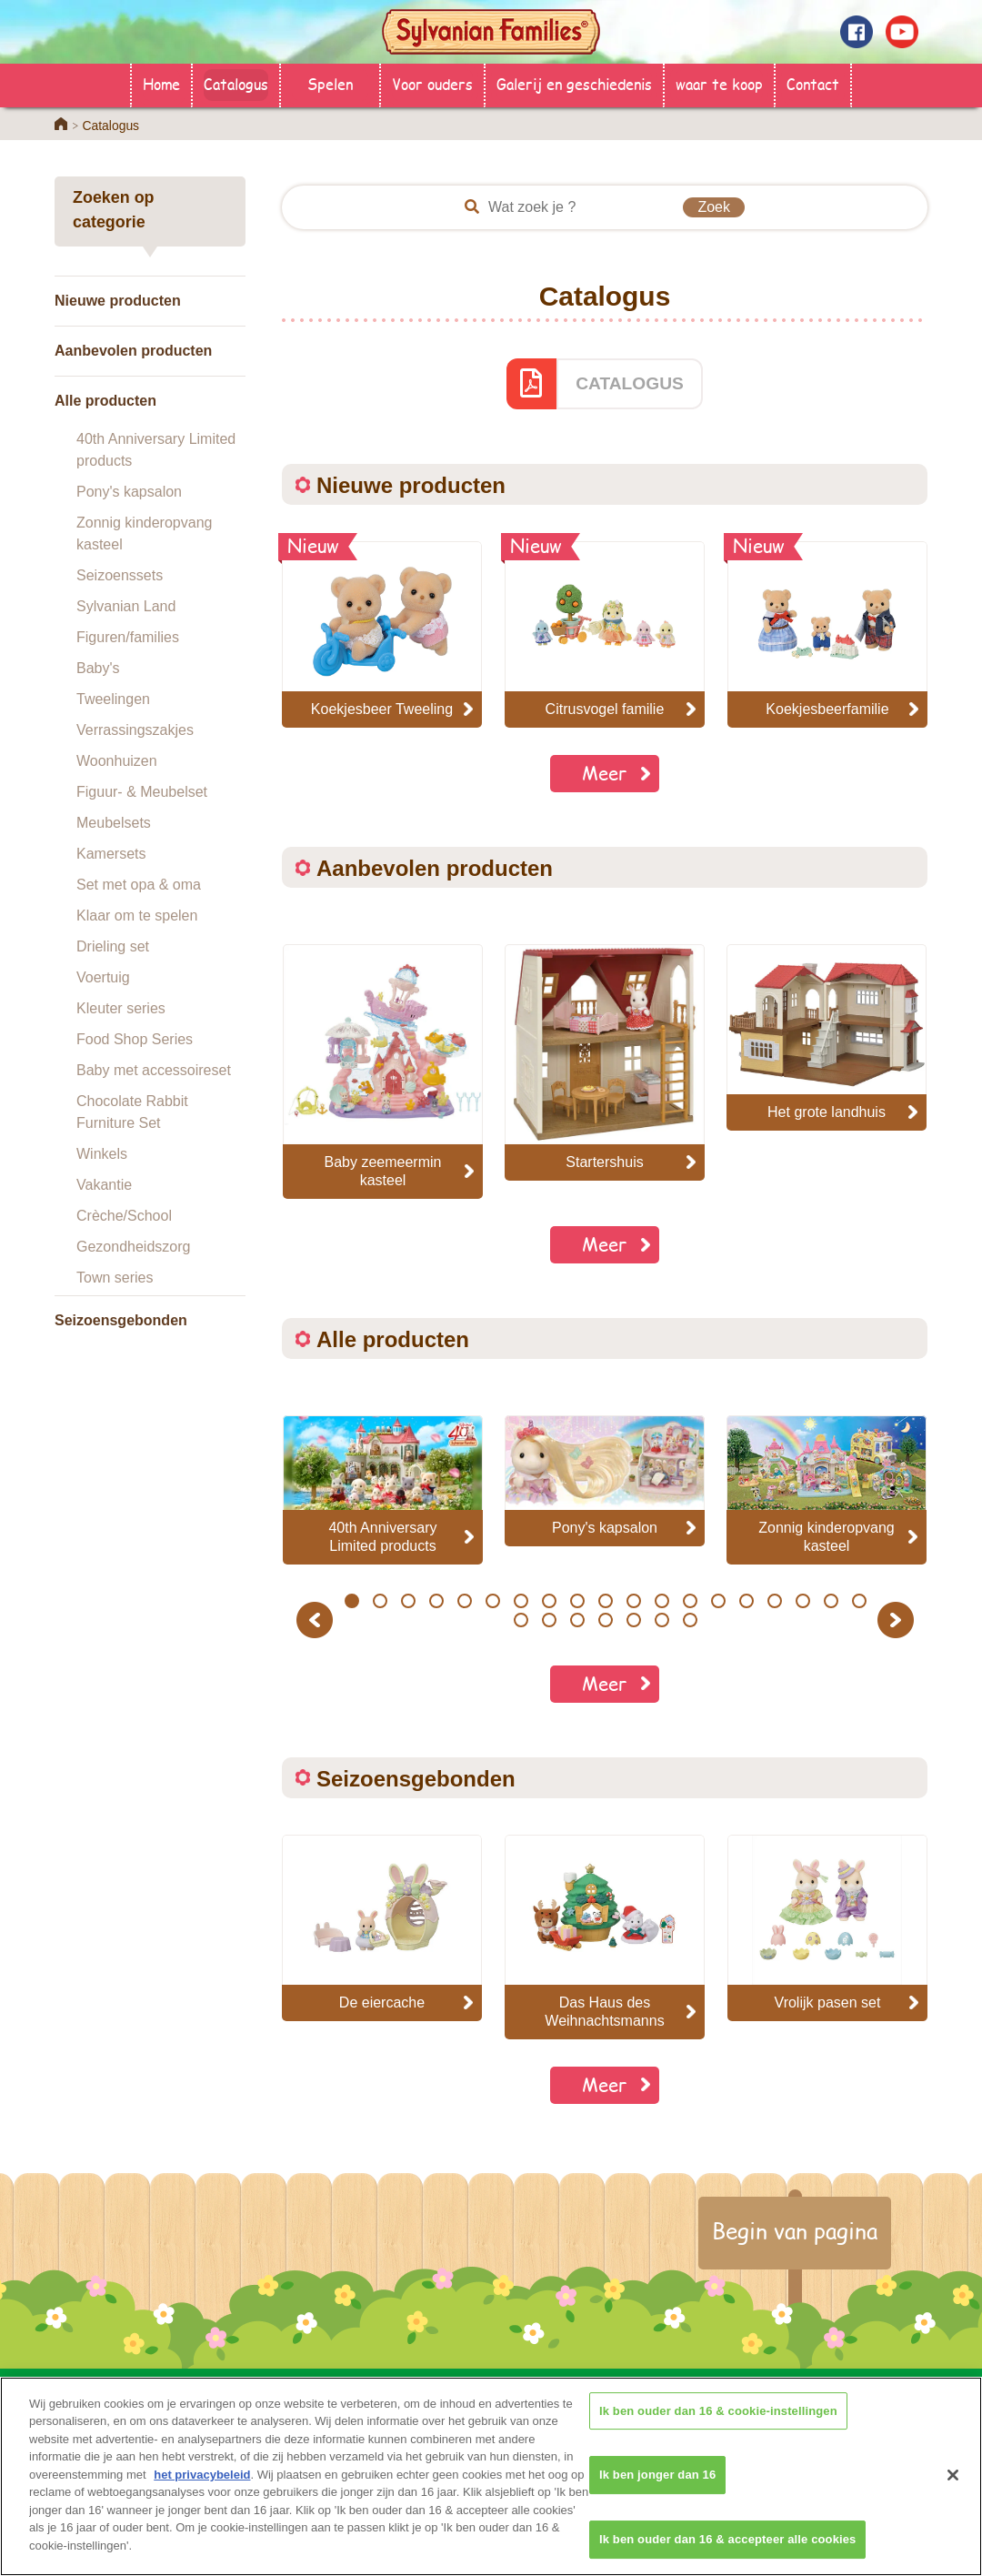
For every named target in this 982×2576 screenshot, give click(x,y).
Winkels (101, 1154)
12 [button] (661, 1601)
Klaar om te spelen (136, 915)
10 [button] (605, 1601)
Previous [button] (317, 1619)
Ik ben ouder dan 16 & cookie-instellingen (718, 2423)
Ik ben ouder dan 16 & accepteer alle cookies (727, 2552)
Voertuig (103, 977)
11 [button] (633, 1601)
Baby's (98, 668)
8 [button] (548, 1601)
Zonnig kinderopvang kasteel (144, 533)
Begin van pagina (794, 2230)
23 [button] (605, 1620)
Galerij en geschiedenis (574, 83)
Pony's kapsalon (129, 491)
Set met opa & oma (138, 884)
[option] (383, 1071)
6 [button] (492, 1601)
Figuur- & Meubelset (141, 792)
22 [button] (577, 1620)
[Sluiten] (953, 2488)
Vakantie (104, 1184)
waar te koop (719, 83)
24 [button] (633, 1620)
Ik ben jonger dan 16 (657, 2487)
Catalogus (236, 83)
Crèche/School (124, 1215)
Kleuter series (120, 1008)
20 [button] (520, 1620)
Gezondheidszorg (133, 1246)
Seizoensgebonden (121, 1320)
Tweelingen (113, 699)
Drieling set (112, 946)
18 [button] (830, 1601)
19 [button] (859, 1601)
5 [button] (464, 1601)
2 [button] (379, 1601)
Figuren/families (127, 637)
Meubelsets (113, 822)
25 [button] (661, 1620)
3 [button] (407, 1601)
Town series (114, 1277)
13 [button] (689, 1601)
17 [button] (802, 1601)
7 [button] (520, 1601)
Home (161, 83)
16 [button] (774, 1601)
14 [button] (718, 1601)
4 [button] (436, 1601)
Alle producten (105, 400)
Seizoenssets (119, 575)
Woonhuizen (116, 761)
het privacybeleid (202, 2488)
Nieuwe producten (118, 300)
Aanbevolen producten (133, 350)
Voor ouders (432, 83)
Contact (813, 83)
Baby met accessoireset (153, 1070)
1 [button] (351, 1601)
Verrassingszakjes (135, 730)
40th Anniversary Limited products (155, 449)
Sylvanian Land (125, 606)
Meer (604, 773)
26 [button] (689, 1620)
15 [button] (746, 1601)
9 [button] (577, 1601)
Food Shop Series (134, 1039)
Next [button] (898, 1619)
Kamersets (110, 853)
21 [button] (549, 1620)
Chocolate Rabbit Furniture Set (132, 1112)
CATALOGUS (630, 383)
